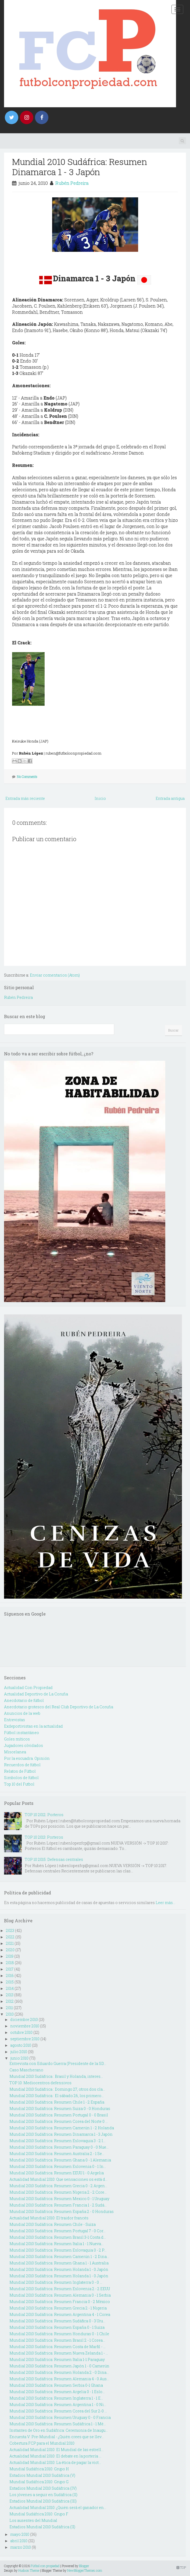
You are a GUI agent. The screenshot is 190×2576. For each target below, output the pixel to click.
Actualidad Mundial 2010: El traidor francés (48, 2217)
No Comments (27, 776)
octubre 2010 (21, 2032)
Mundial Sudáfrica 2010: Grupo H (39, 2468)
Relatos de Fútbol (20, 1771)
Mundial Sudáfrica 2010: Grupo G (39, 2481)
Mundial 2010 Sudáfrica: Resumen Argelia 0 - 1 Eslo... (57, 2391)
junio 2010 (19, 2058)
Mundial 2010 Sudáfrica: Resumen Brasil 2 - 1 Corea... (57, 2340)
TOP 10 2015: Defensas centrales (54, 1859)
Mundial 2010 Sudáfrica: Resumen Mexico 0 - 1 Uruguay (59, 2198)
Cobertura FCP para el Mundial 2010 (41, 2443)
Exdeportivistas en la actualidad (33, 1726)
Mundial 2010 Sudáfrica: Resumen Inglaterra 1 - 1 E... (56, 2398)
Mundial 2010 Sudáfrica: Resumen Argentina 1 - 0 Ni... (57, 2404)
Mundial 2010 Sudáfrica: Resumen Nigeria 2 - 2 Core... (58, 2192)
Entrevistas (14, 1719)
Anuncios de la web (22, 1713)
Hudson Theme (28, 2570)
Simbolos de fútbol (21, 1777)
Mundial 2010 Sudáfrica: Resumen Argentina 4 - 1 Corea (59, 2314)
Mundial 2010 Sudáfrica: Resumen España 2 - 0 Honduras (61, 2211)
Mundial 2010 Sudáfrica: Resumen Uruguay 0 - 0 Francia (60, 2417)
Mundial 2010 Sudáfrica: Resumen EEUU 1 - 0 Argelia (56, 2172)
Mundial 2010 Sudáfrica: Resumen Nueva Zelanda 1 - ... (58, 2353)
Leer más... (165, 1902)
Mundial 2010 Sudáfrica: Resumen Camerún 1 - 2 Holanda (61, 2127)
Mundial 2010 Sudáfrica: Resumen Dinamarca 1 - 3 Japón (79, 167)
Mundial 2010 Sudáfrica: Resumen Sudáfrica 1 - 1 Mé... (57, 2423)
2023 (10, 1930)
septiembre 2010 (25, 2038)
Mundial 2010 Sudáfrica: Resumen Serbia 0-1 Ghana (56, 2385)
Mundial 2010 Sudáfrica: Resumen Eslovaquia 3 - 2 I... (57, 2140)
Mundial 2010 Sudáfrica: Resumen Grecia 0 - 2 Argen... (58, 2185)
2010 (10, 2014)
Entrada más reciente (25, 798)
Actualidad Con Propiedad (28, 1687)
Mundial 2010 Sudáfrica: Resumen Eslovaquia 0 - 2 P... (57, 2250)
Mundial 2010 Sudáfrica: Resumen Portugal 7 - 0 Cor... (57, 2230)
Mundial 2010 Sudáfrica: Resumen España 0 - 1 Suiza (57, 2327)
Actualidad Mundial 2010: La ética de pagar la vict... (55, 2462)
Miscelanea (15, 1751)
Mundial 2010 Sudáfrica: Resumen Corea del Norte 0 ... (58, 2121)
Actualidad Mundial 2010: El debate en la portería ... (55, 2456)
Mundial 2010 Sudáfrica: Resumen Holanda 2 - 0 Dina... (59, 2372)
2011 (9, 2007)
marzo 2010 (20, 2547)
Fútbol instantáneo (21, 1732)
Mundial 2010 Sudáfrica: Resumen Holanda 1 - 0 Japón (58, 2269)
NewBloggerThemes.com (84, 2570)
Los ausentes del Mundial (33, 2520)
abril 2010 (18, 2540)
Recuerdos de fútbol (22, 1764)
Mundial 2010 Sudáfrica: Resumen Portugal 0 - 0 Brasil (58, 2114)
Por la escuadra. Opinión (27, 1758)
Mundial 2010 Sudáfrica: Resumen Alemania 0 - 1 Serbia (60, 2295)
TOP (181, 2567)
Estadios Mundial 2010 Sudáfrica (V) (42, 2475)
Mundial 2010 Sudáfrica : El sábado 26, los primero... (56, 2095)
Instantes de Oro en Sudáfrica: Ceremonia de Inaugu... (58, 2430)
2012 (10, 2001)
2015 (10, 1981)
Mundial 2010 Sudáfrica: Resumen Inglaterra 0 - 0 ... (55, 2282)
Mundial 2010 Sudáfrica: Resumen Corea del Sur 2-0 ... (58, 2411)
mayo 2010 (19, 2534)
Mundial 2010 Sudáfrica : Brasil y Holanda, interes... (56, 2076)
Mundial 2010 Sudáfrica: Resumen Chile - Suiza (52, 2224)
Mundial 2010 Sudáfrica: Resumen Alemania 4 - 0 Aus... (59, 2378)
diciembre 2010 (24, 2019)
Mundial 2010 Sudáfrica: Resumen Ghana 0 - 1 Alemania (60, 2160)
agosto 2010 (20, 2045)
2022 (10, 1936)
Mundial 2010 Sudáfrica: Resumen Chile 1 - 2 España (56, 2102)
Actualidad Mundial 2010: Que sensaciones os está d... (58, 2179)
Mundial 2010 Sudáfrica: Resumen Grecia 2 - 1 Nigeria (58, 2308)
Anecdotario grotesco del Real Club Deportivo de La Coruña (58, 1706)
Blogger (84, 2566)
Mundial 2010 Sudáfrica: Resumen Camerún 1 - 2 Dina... (59, 2256)
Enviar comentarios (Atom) (55, 975)
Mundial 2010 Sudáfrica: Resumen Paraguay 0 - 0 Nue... (59, 2147)
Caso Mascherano (26, 2069)
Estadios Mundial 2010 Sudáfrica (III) (43, 2501)
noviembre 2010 (24, 2025)
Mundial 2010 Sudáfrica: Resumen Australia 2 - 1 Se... (56, 2153)
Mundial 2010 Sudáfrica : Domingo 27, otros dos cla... (57, 2089)
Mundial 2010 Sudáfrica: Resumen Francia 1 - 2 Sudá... (58, 2205)
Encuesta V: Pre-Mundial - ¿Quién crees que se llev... (56, 2436)
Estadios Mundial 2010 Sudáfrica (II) (42, 2526)
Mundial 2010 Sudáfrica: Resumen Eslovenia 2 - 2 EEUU (59, 2288)
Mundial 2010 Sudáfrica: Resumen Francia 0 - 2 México (59, 2301)
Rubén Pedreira (72, 183)
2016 (10, 1975)
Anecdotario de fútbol (24, 1700)
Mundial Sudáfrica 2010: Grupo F (38, 2513)
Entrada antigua (170, 798)
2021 (10, 1943)
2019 (9, 1956)
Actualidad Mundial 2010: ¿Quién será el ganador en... (57, 2507)
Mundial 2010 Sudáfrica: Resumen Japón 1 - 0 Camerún (59, 2365)
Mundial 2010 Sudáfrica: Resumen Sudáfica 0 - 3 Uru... (57, 2320)
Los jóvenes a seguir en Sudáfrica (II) (43, 2494)
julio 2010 (18, 2051)
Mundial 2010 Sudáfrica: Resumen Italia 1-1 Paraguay (57, 2359)
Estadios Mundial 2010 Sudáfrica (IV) (43, 2488)
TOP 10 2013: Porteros (44, 1837)
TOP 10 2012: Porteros (44, 1814)
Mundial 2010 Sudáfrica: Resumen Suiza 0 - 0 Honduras (59, 2108)
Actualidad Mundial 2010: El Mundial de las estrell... (56, 2449)
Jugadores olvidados (23, 1745)
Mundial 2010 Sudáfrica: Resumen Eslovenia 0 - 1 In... (57, 2166)
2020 (10, 1949)
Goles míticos (17, 1739)
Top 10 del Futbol (19, 1784)
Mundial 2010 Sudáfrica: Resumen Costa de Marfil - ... (57, 2346)
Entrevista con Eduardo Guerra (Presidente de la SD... (57, 2063)
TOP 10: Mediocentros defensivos (40, 2082)
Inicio (100, 798)
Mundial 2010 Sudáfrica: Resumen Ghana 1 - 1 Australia (59, 2262)
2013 (9, 1994)
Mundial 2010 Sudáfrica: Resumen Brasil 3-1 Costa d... (57, 2237)
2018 (10, 1962)
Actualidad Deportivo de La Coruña (36, 1694)
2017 (9, 1969)
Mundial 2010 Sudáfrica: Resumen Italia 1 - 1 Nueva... (56, 2243)
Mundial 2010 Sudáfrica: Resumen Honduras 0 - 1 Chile (59, 2333)
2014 (10, 1988)
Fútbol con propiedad (45, 2566)
